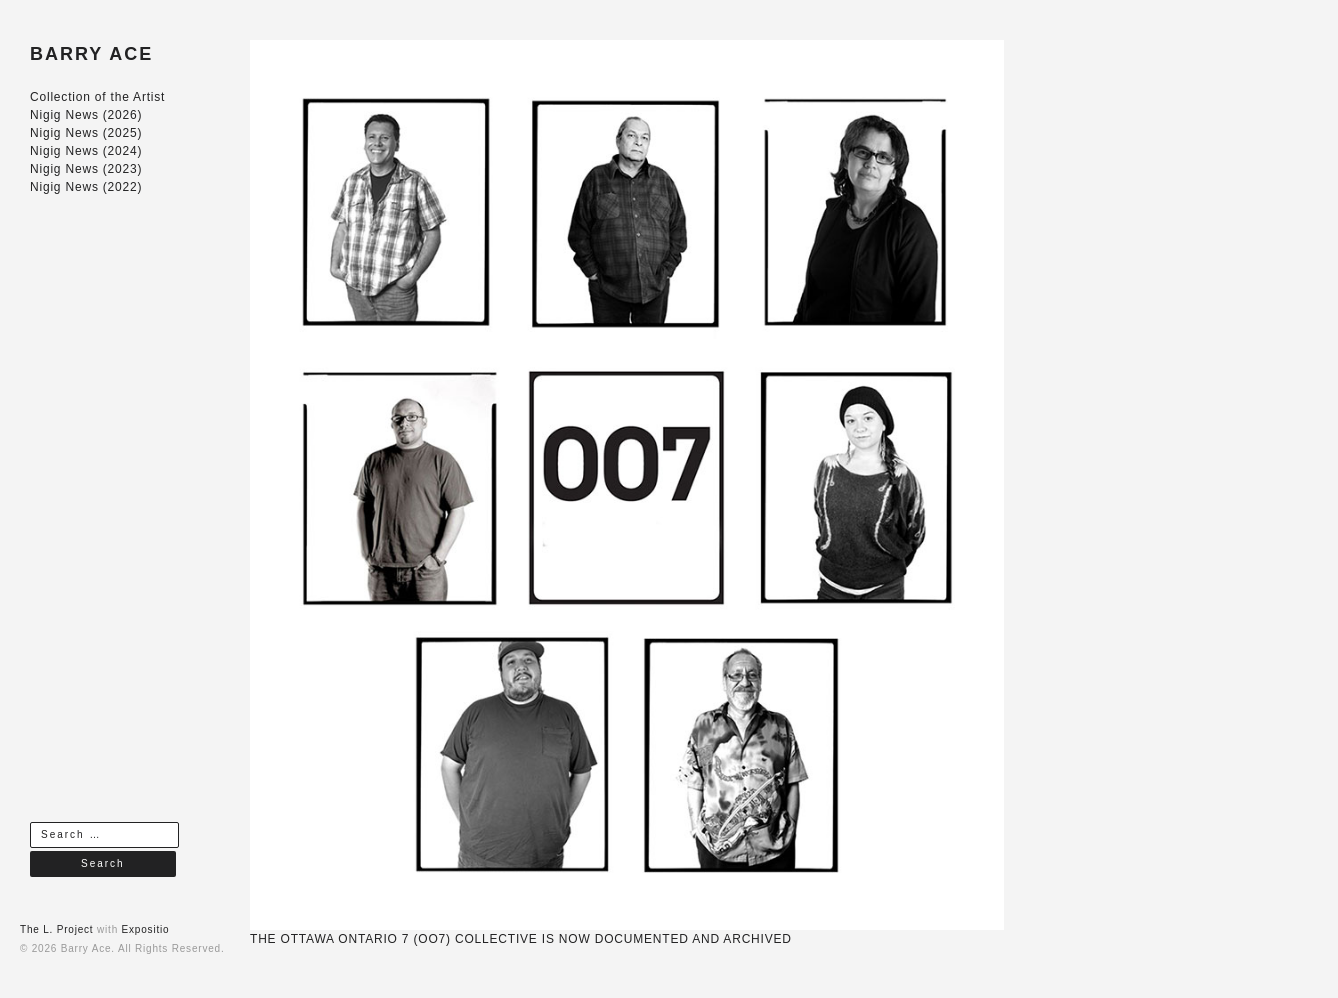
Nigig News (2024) (86, 151)
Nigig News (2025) (86, 133)
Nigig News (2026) (86, 115)
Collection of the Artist (97, 97)
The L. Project (56, 929)
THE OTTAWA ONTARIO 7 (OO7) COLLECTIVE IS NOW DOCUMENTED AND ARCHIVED (521, 939)
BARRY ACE (91, 54)
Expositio (146, 929)
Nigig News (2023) (86, 169)
